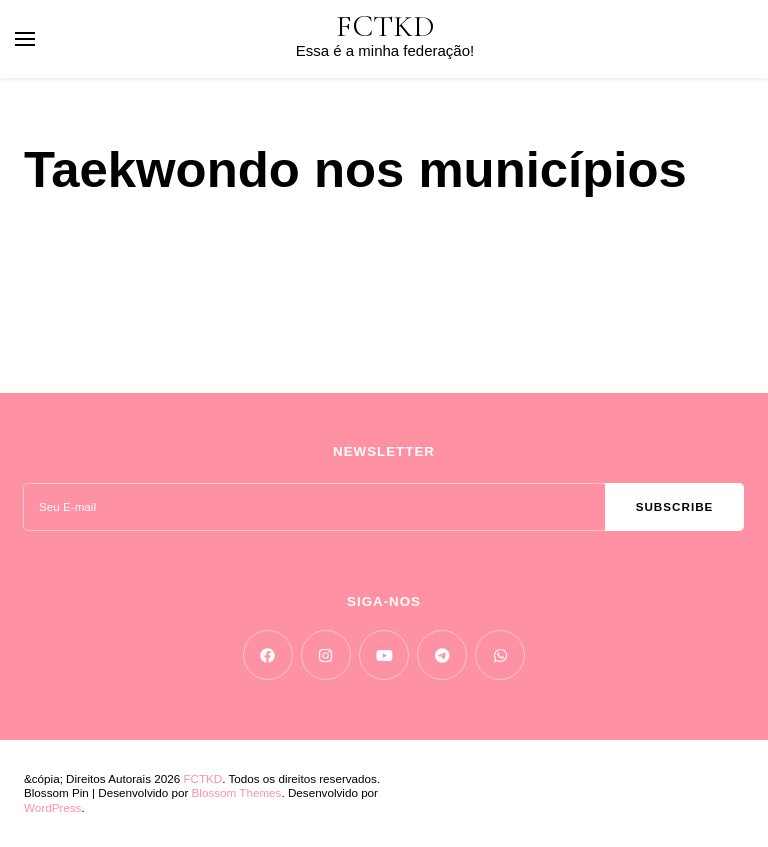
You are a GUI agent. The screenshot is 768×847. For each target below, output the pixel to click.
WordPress (52, 807)
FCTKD (385, 26)
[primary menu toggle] (25, 39)
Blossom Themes (237, 792)
